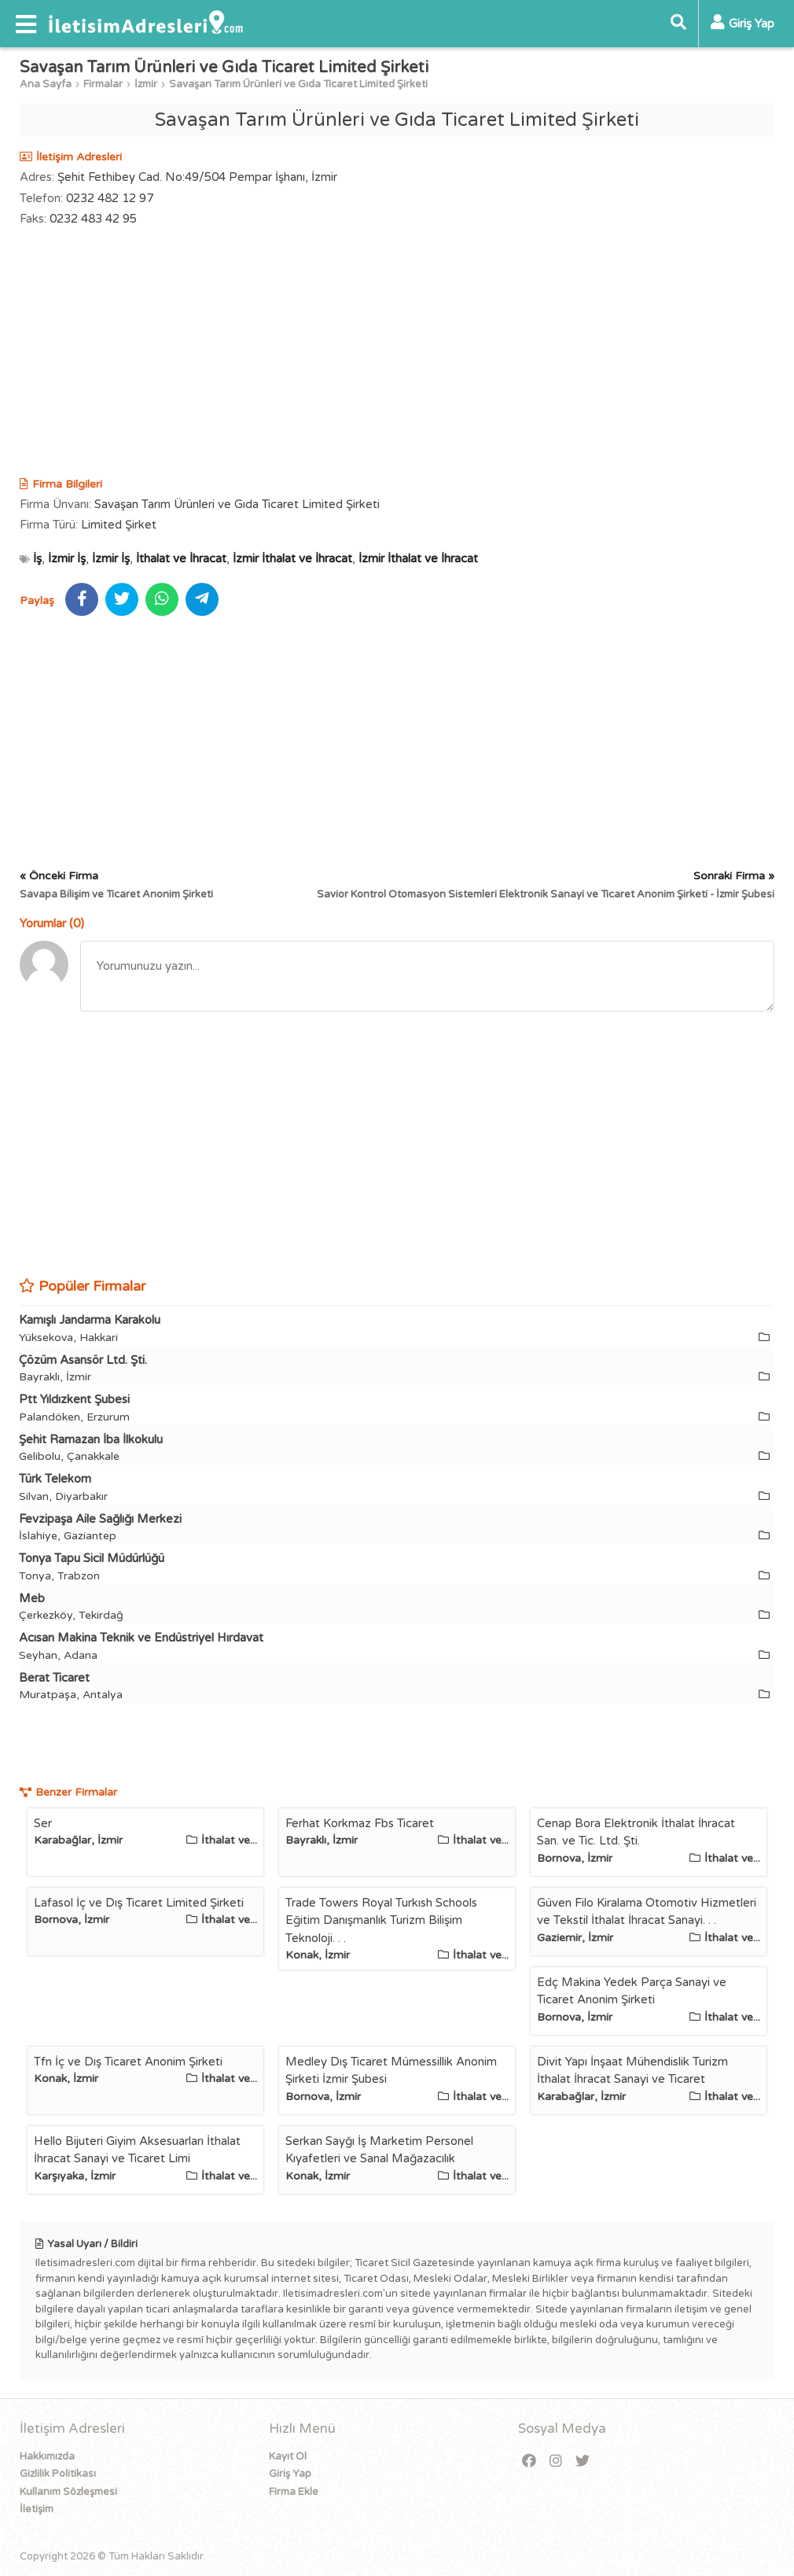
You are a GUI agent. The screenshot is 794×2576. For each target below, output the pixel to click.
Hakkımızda (47, 2456)
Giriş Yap (290, 2473)
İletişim (36, 2509)
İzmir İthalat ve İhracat (292, 558)
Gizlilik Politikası (58, 2473)
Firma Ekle (293, 2492)
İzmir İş (67, 558)
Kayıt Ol (288, 2456)
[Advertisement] (397, 354)
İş (37, 558)
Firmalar (103, 84)
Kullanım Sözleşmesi (68, 2492)
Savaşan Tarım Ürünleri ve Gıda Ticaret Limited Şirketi (298, 84)
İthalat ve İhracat (181, 558)
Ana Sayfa (46, 84)
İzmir (145, 84)
